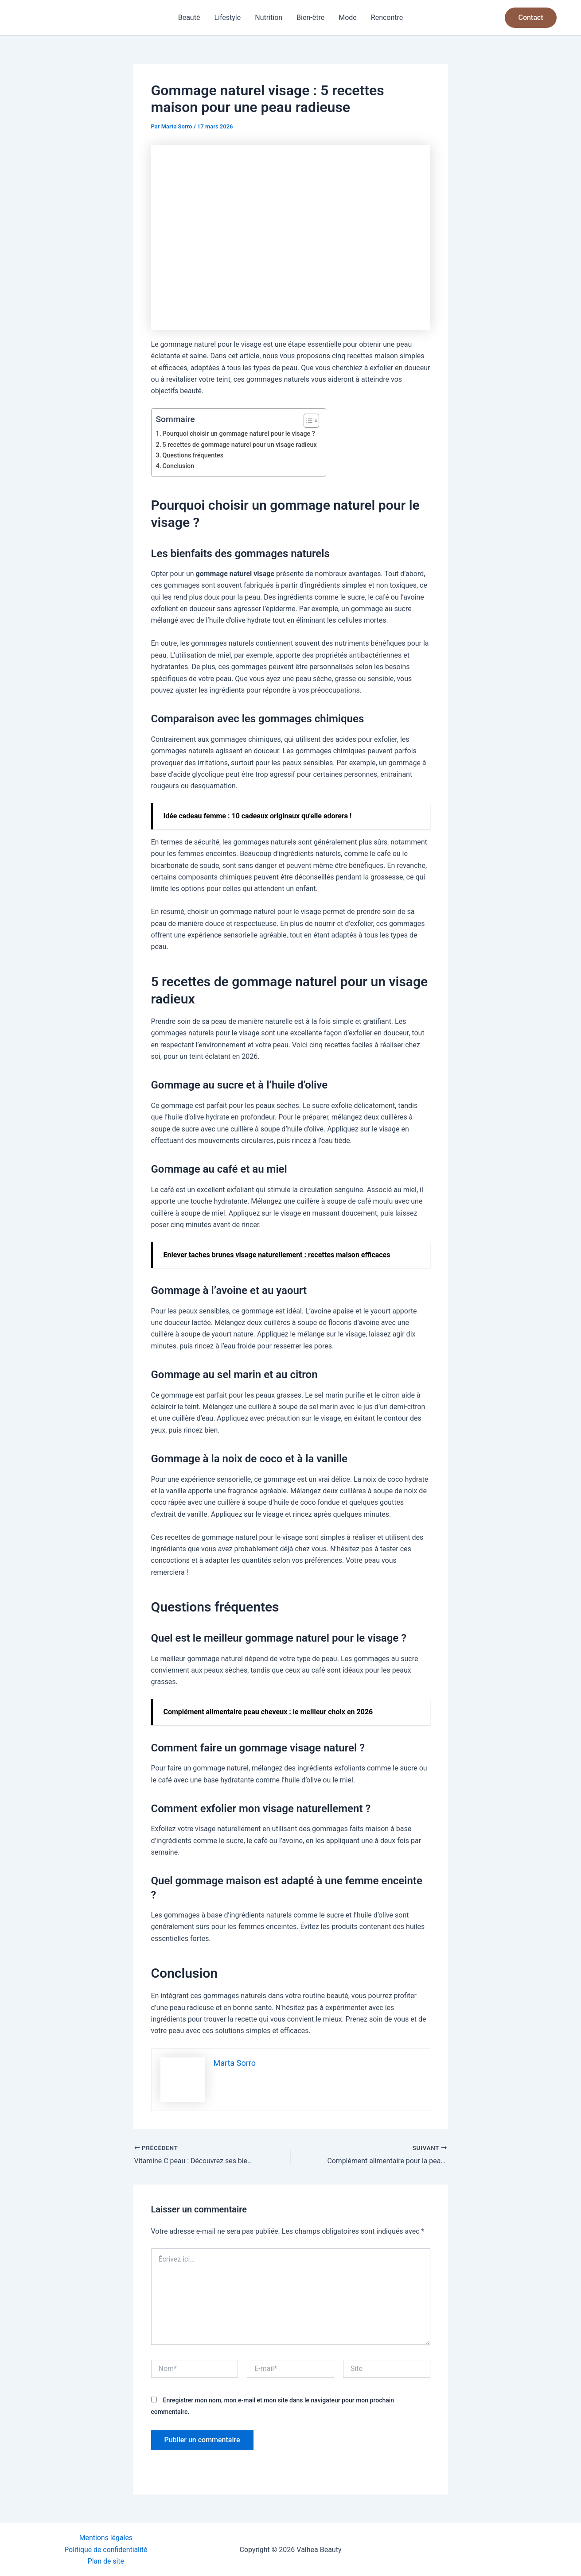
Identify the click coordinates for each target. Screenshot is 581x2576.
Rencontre (387, 17)
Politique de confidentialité (106, 2549)
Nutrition (268, 17)
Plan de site (105, 2561)
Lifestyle (227, 17)
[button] (530, 18)
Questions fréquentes (193, 455)
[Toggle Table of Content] (308, 420)
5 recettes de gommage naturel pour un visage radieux (240, 445)
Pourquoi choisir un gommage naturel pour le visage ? (239, 434)
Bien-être (310, 17)
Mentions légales (106, 2537)
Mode (348, 17)
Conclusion (179, 466)
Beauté (189, 17)
